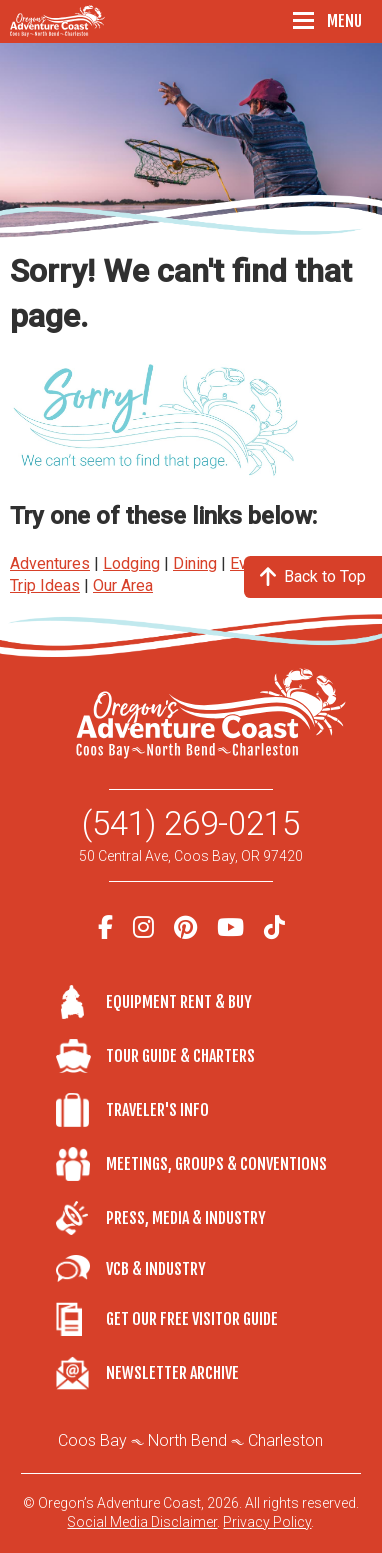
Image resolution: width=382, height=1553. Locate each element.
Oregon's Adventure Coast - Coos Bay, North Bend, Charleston (60, 21)
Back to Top (313, 576)
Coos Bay (92, 1440)
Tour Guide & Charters (180, 1056)
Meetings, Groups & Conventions (216, 1164)
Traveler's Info (157, 1110)
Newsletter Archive (172, 1373)
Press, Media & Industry (186, 1218)
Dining (195, 563)
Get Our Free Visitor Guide (192, 1319)
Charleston (285, 1440)
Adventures (50, 563)
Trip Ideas (45, 585)
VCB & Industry (81, 1268)
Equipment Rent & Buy (179, 1002)
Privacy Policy (267, 1522)
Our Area (123, 585)
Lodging (131, 563)
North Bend (187, 1440)
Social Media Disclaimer (142, 1522)
